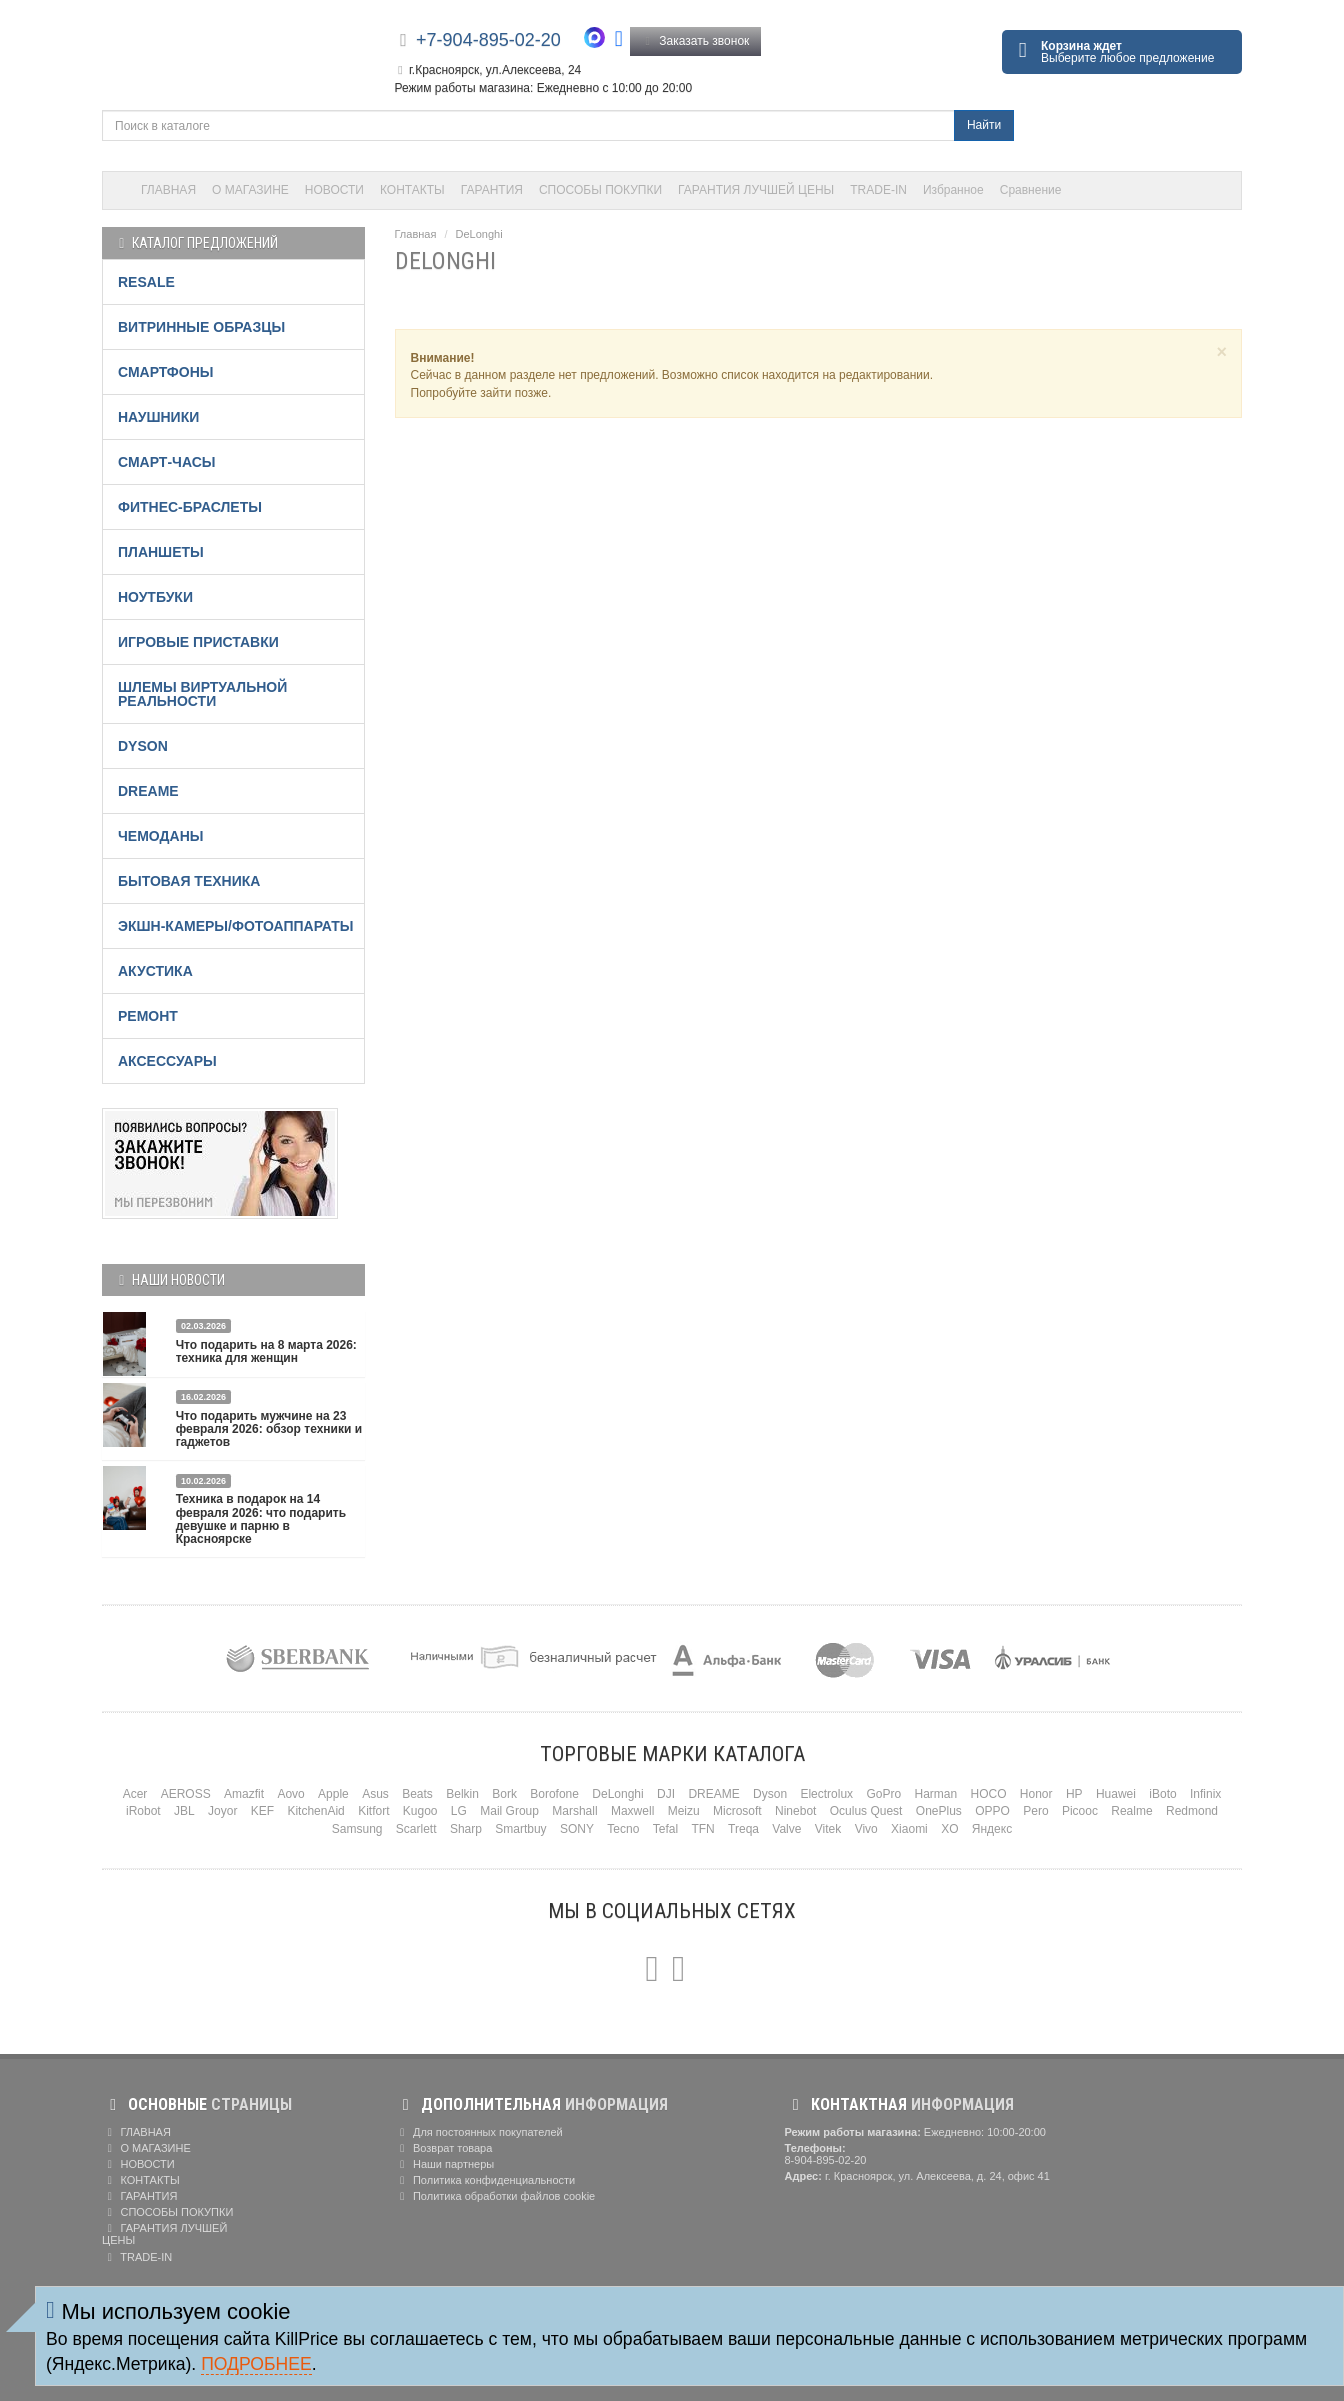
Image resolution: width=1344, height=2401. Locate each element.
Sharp (466, 1829)
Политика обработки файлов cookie (495, 2196)
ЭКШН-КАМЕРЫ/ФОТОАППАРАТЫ (235, 926)
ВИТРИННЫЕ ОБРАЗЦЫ (201, 327)
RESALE (146, 282)
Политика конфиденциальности (485, 2180)
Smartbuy (520, 1829)
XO (949, 1829)
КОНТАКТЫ (412, 190)
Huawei (1116, 1794)
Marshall (574, 1811)
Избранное (953, 190)
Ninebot (795, 1811)
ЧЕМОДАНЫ (160, 836)
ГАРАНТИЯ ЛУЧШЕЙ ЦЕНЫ (756, 190)
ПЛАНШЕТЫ (161, 552)
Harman (935, 1794)
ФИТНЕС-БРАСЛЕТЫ (190, 507)
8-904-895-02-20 (826, 2160)
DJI (666, 1794)
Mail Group (509, 1811)
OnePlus (939, 1811)
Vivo (866, 1829)
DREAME (148, 791)
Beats (417, 1794)
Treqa (743, 1829)
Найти (984, 125)
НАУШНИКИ (158, 417)
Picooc (1080, 1811)
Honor (1036, 1794)
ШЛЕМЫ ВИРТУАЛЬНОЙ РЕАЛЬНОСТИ (202, 694)
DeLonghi (479, 234)
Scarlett (416, 1829)
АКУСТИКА (155, 971)
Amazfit (244, 1794)
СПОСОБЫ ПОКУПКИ (600, 190)
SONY (577, 1829)
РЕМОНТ (148, 1016)
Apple (333, 1794)
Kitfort (373, 1811)
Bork (504, 1794)
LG (459, 1811)
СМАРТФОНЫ (166, 372)
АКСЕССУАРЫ (167, 1061)
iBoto (1162, 1794)
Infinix (1205, 1794)
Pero (1035, 1811)
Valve (786, 1829)
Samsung (357, 1829)
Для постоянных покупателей (479, 2132)
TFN (702, 1829)
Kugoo (420, 1811)
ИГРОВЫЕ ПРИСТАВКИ (198, 642)
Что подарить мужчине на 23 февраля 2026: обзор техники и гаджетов (269, 1429)
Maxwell (632, 1811)
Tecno (623, 1829)
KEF (262, 1811)
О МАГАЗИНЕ (250, 190)
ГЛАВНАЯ (168, 190)
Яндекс (992, 1829)
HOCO (989, 1794)
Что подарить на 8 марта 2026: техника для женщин (266, 1351)
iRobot (143, 1811)
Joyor (222, 1811)
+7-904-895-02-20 (488, 40)
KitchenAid (315, 1811)
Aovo (290, 1794)
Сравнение (1031, 190)
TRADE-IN (878, 190)
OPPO (992, 1811)
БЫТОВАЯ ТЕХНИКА (189, 881)
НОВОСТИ (334, 190)
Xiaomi (909, 1829)
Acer (135, 1794)
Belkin (462, 1794)
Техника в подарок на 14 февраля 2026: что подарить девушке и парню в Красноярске (261, 1519)
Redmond (1192, 1811)
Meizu (684, 1811)
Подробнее (256, 2364)
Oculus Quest (866, 1811)
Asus (375, 1794)
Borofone (554, 1794)
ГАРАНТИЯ (492, 190)
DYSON (143, 746)
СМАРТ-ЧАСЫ (166, 462)
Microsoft (737, 1811)
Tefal (665, 1829)
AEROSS (186, 1794)
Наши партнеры (445, 2164)
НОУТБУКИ (155, 597)
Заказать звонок (696, 41)
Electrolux (826, 1794)
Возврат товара (444, 2148)
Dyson (770, 1794)
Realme (1131, 1811)
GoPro (883, 1794)
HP (1074, 1794)
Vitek (828, 1829)
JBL (184, 1811)
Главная (416, 234)
